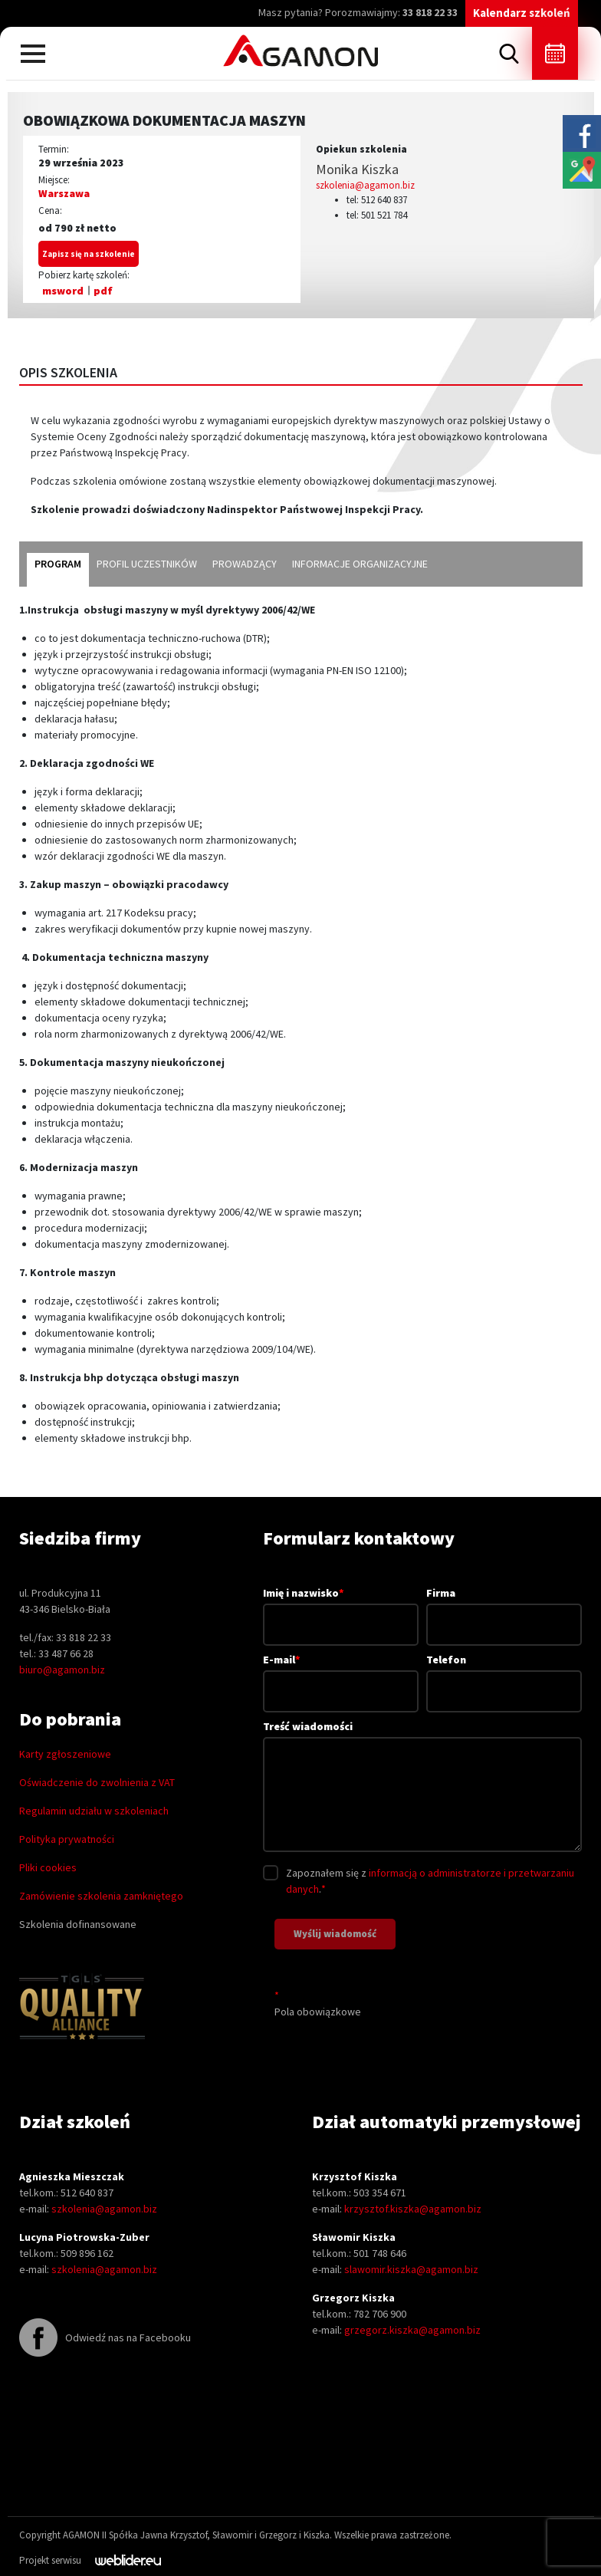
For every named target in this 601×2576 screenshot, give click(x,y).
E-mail (341, 1675)
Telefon (504, 1675)
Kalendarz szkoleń (521, 12)
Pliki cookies (48, 1867)
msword (63, 291)
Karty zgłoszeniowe (65, 1754)
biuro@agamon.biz (62, 1669)
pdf (103, 291)
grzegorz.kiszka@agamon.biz (412, 2330)
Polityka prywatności (66, 1839)
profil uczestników (147, 564)
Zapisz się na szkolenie (88, 253)
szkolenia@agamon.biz (365, 185)
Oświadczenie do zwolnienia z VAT (97, 1782)
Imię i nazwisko (341, 1608)
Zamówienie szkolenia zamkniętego (101, 1896)
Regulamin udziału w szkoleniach (94, 1811)
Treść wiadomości (422, 1787)
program (57, 564)
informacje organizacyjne (360, 564)
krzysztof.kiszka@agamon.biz (412, 2209)
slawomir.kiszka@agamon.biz (411, 2269)
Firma (504, 1608)
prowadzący (244, 564)
